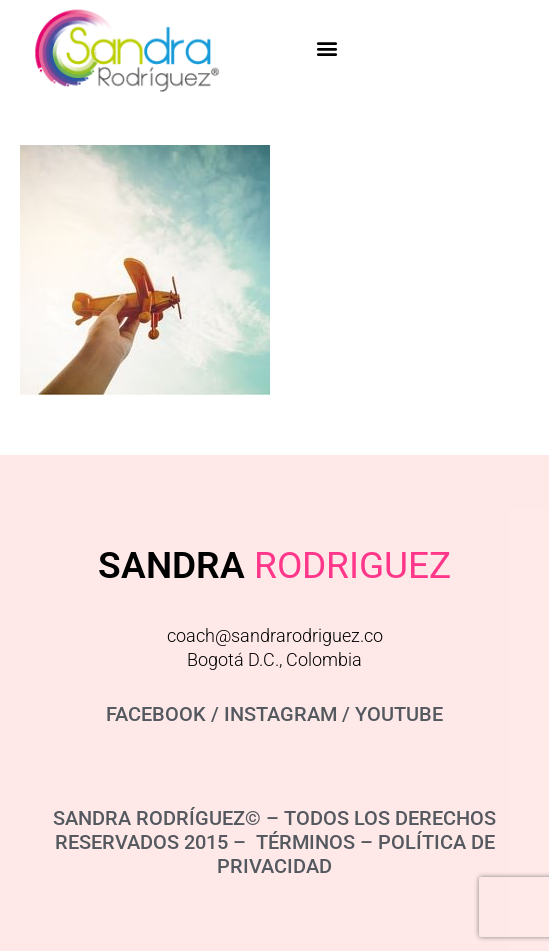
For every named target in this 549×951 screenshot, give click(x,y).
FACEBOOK (156, 714)
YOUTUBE (399, 714)
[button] (327, 47)
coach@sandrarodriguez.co (275, 635)
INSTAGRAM (280, 714)
